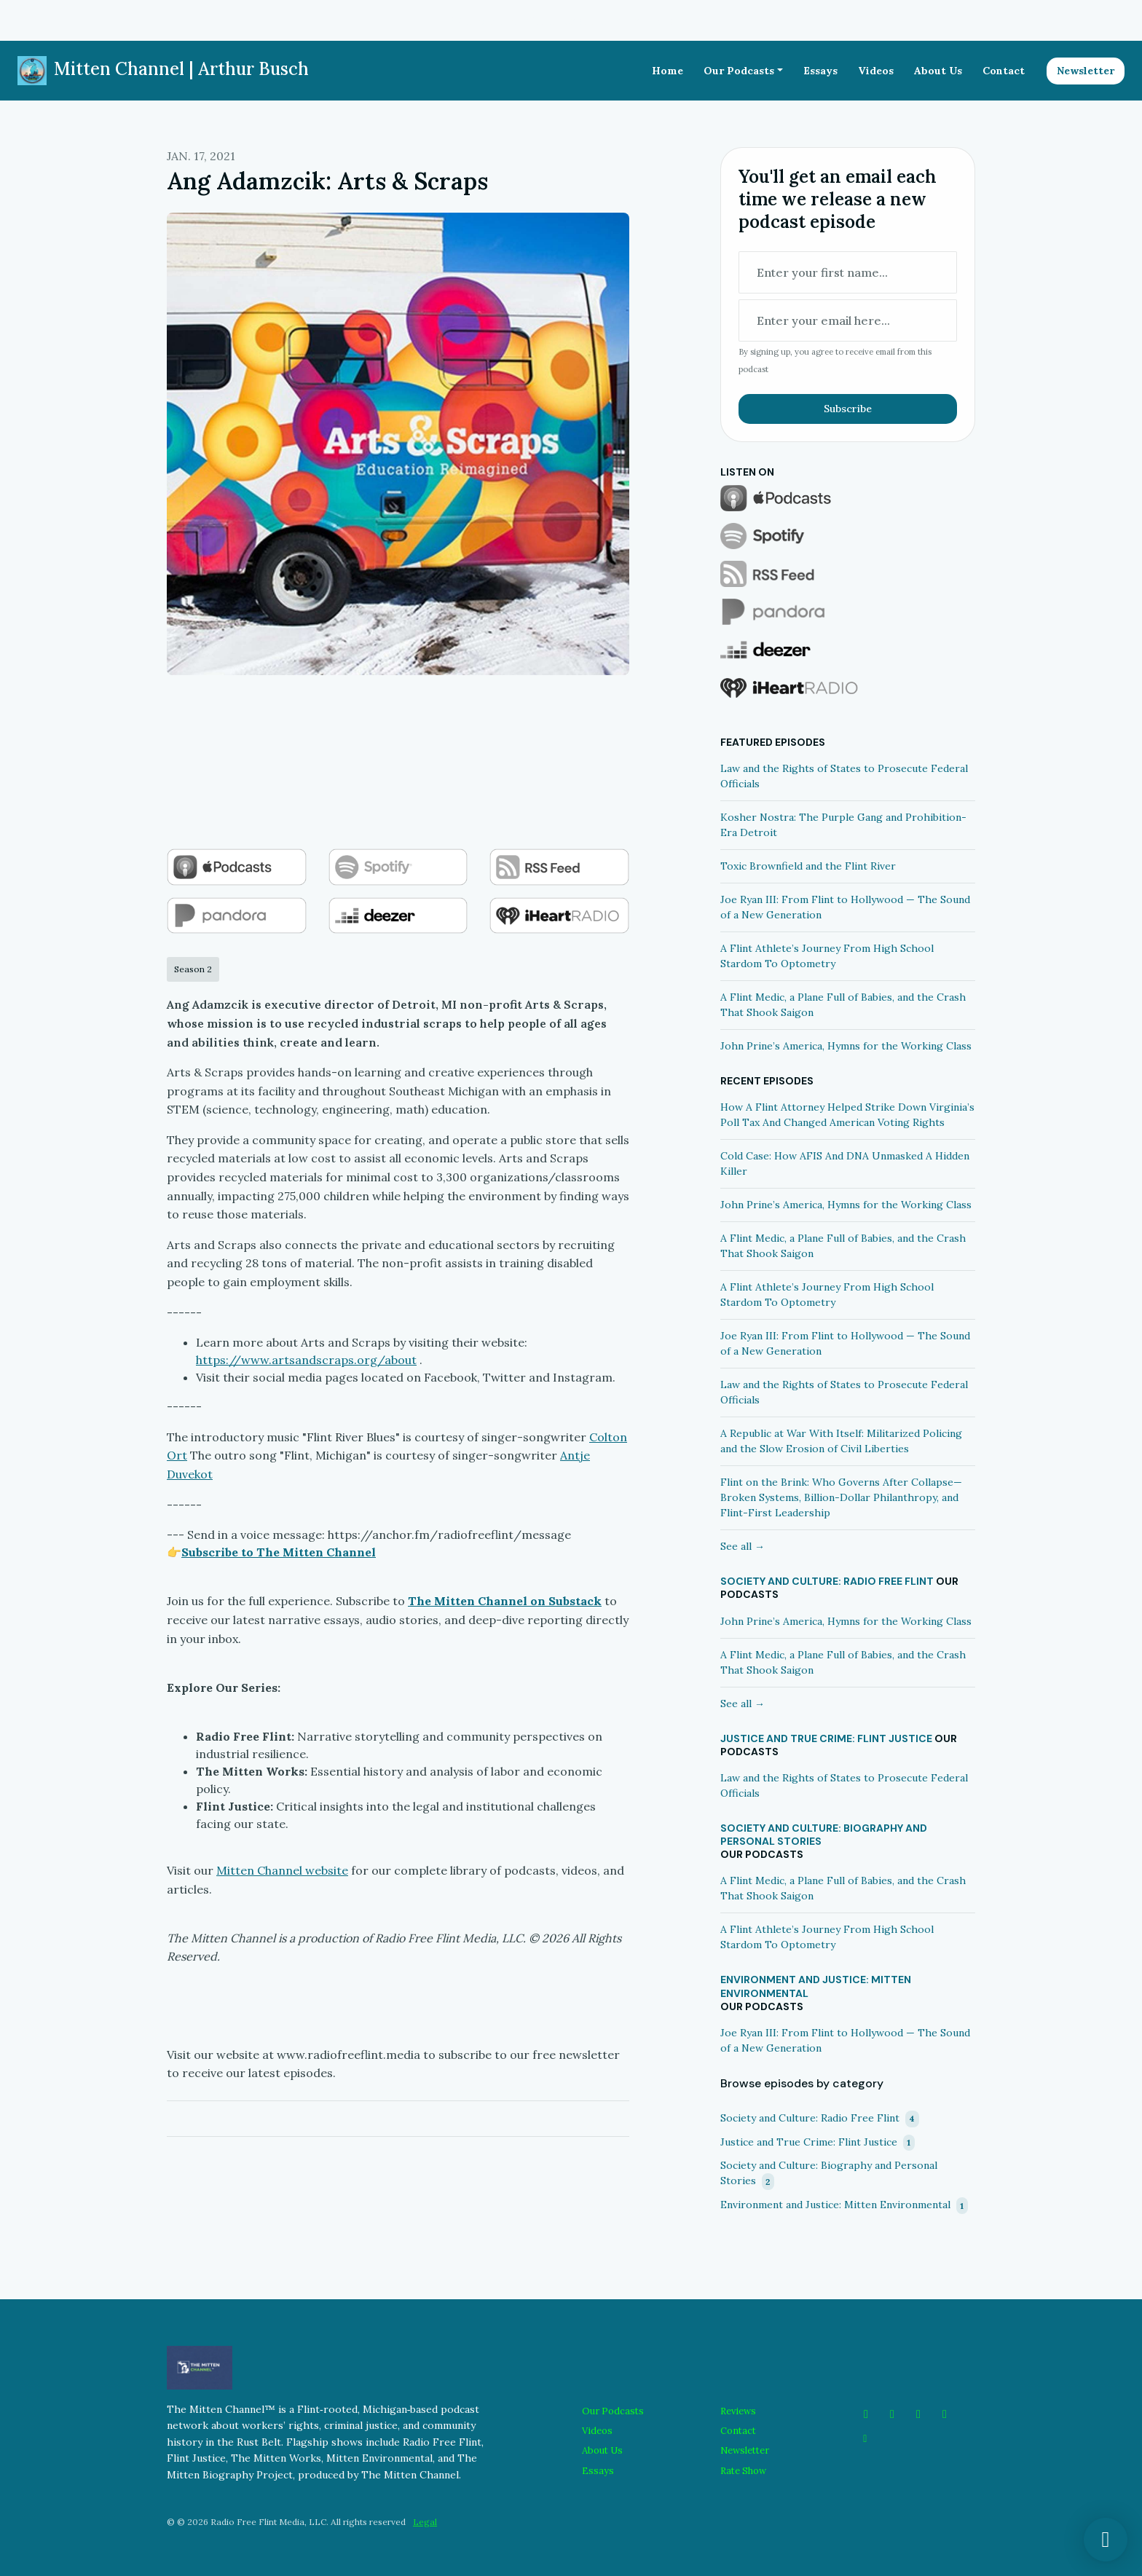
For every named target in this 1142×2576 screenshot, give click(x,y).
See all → (742, 1546)
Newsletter (1085, 70)
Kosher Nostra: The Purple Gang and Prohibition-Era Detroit (843, 825)
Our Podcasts (739, 70)
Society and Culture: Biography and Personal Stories (823, 1834)
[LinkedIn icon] (944, 2413)
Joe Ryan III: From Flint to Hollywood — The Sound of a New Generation (845, 907)
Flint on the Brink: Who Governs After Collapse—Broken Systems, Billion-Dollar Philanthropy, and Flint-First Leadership (841, 1497)
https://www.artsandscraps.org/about (306, 1359)
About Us (938, 70)
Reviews (738, 2411)
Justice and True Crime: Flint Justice (826, 1738)
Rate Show (743, 2471)
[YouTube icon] (918, 2413)
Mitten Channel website (282, 1870)
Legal (425, 2521)
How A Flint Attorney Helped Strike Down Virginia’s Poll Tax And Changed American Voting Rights (847, 1114)
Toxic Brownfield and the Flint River (808, 866)
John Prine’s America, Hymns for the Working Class (846, 1045)
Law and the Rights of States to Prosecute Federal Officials (844, 776)
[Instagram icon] (892, 2413)
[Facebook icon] (866, 2413)
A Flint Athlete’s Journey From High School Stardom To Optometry (827, 956)
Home (667, 70)
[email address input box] (848, 320)
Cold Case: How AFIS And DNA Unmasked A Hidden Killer (844, 1163)
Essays (820, 70)
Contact (1003, 70)
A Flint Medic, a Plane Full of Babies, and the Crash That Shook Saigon (843, 1004)
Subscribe (848, 408)
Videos (876, 70)
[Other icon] (867, 2438)
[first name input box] (848, 272)
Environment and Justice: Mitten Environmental (815, 1986)
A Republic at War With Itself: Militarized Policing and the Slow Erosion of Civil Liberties (841, 1441)
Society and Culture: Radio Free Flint (827, 1581)
